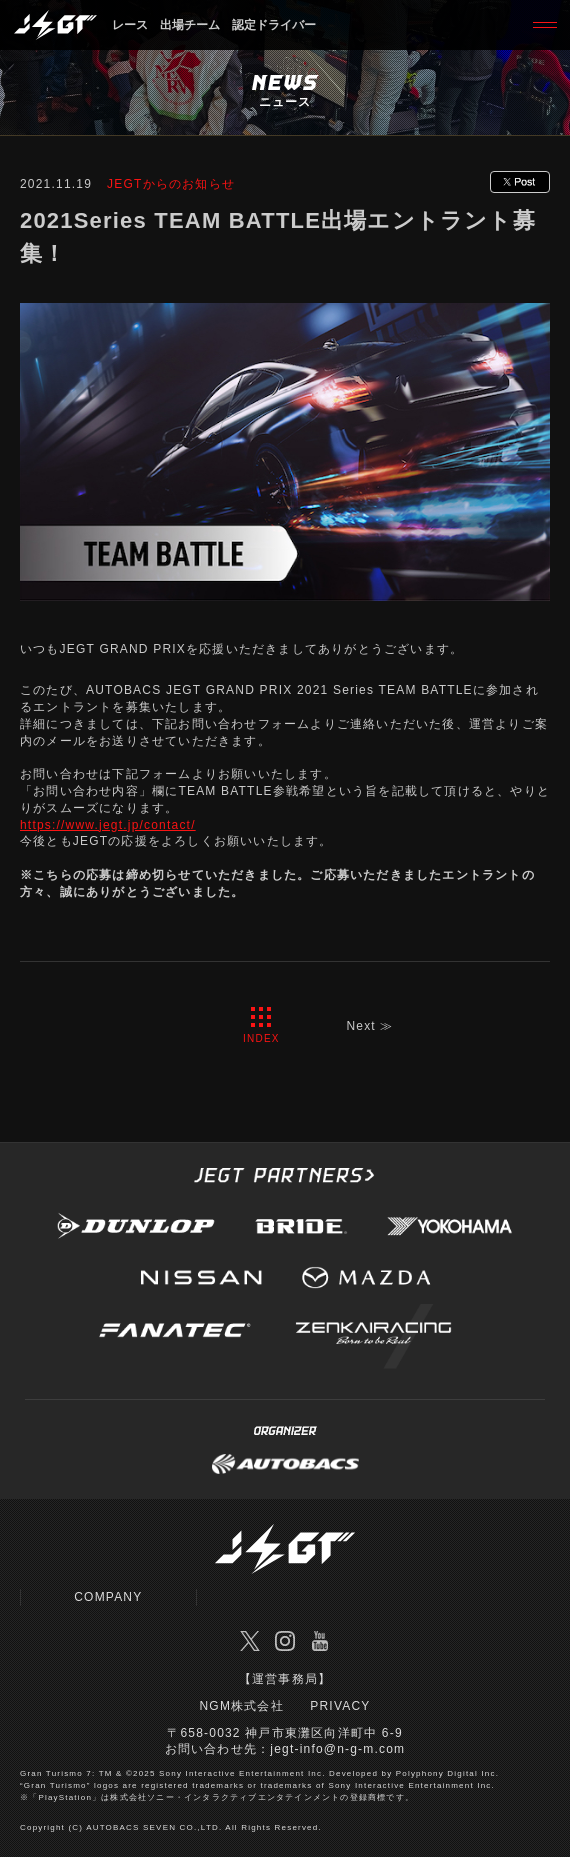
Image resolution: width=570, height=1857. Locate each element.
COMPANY (108, 1597)
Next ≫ (369, 1026)
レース (130, 25)
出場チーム (190, 25)
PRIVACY (340, 1706)
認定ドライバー (274, 25)
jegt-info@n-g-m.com (337, 1749)
